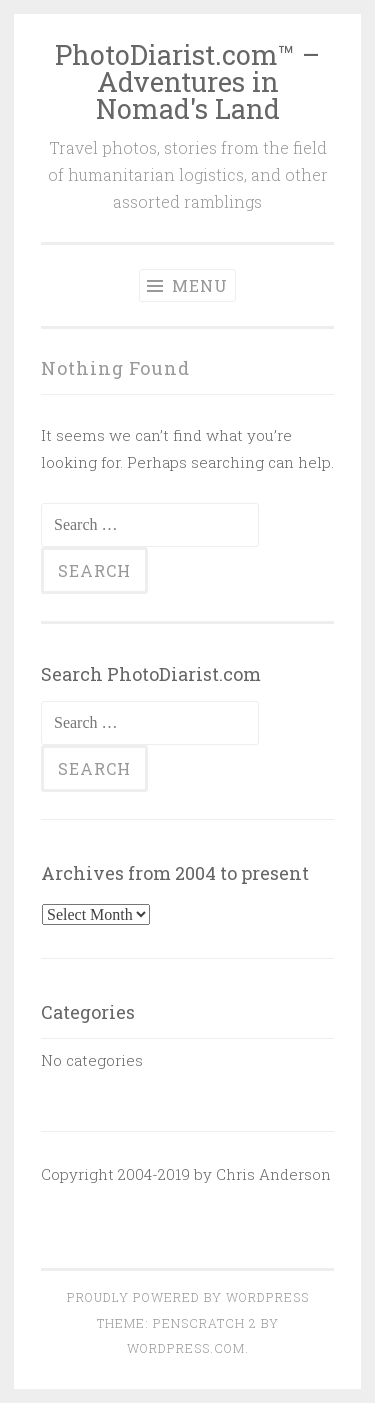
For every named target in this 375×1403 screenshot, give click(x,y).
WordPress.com (186, 1348)
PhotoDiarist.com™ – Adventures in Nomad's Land (187, 81)
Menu (187, 285)
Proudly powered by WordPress (188, 1297)
